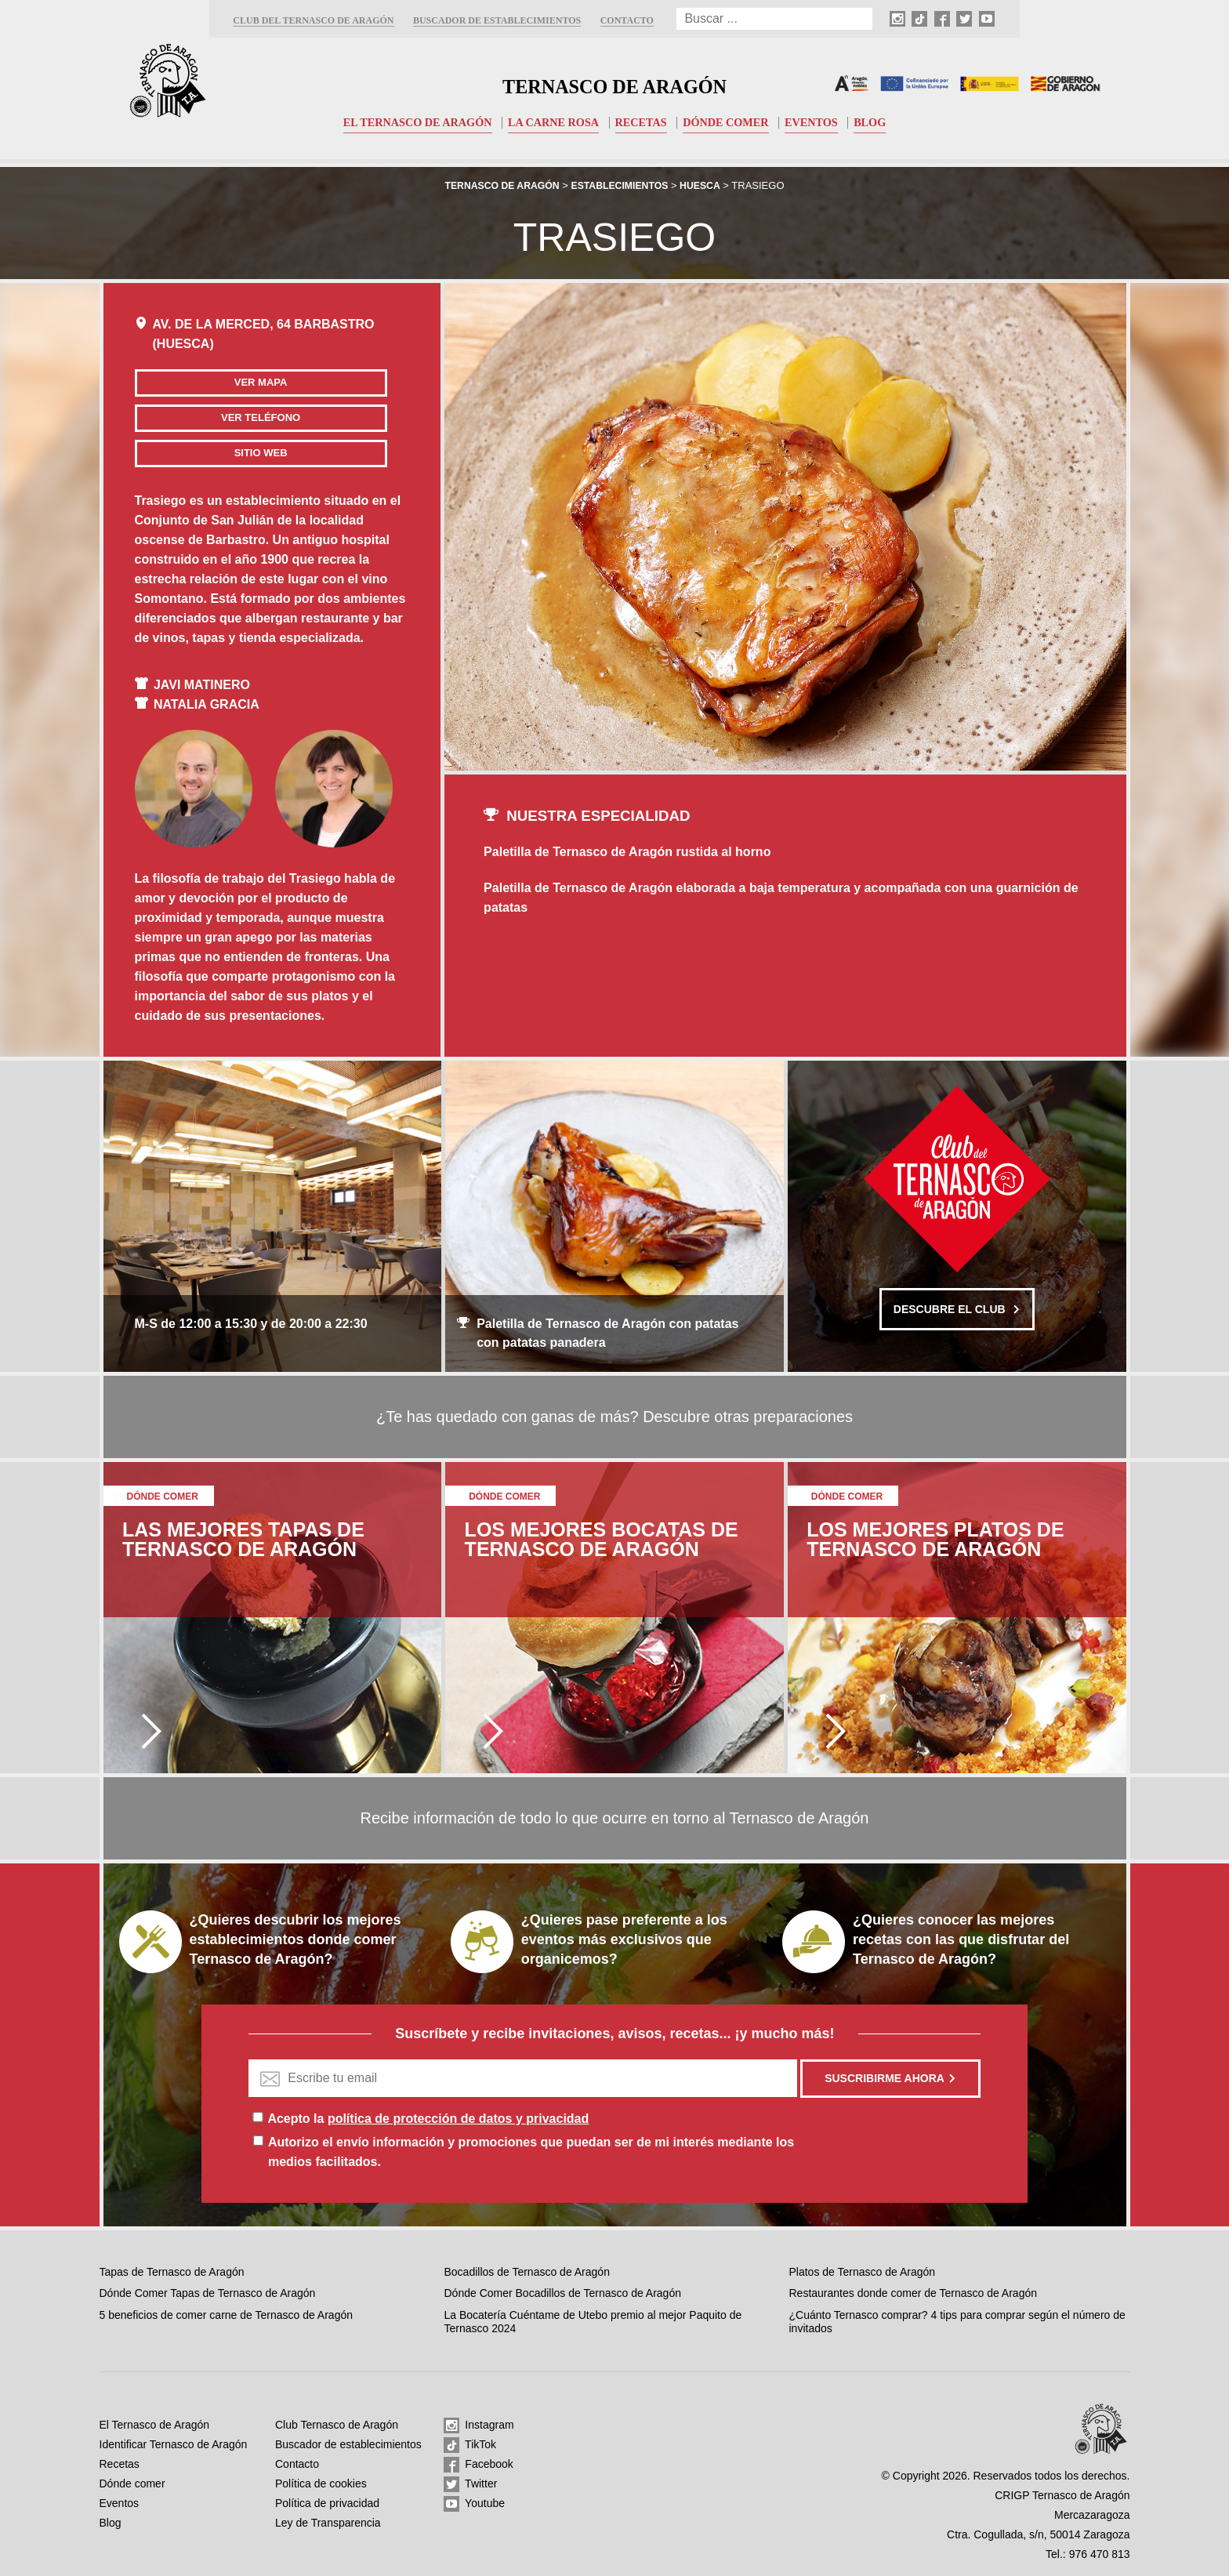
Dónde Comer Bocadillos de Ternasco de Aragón (562, 2293)
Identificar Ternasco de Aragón (174, 2444)
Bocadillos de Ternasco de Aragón (526, 2272)
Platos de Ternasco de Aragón (862, 2272)
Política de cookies (321, 2483)
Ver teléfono (223, 417)
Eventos (820, 122)
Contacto (627, 20)
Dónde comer (731, 122)
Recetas (642, 122)
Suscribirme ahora (890, 2078)
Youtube (474, 2504)
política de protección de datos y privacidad (458, 2118)
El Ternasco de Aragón (409, 122)
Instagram (478, 2425)
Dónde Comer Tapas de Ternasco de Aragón (208, 2293)
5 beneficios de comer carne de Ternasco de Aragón (226, 2315)
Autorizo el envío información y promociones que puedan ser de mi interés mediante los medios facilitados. (531, 2151)
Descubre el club (957, 1309)
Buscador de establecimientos (497, 20)
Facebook (478, 2465)
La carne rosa (551, 122)
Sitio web (224, 453)
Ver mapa (224, 382)
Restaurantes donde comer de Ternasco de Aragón (913, 2293)
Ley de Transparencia (328, 2522)
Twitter (470, 2484)
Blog (881, 122)
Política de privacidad (327, 2503)
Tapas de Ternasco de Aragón (172, 2272)
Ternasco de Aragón (614, 83)
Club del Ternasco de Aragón (313, 20)
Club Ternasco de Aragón (336, 2424)
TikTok (470, 2445)
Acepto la (428, 2118)
